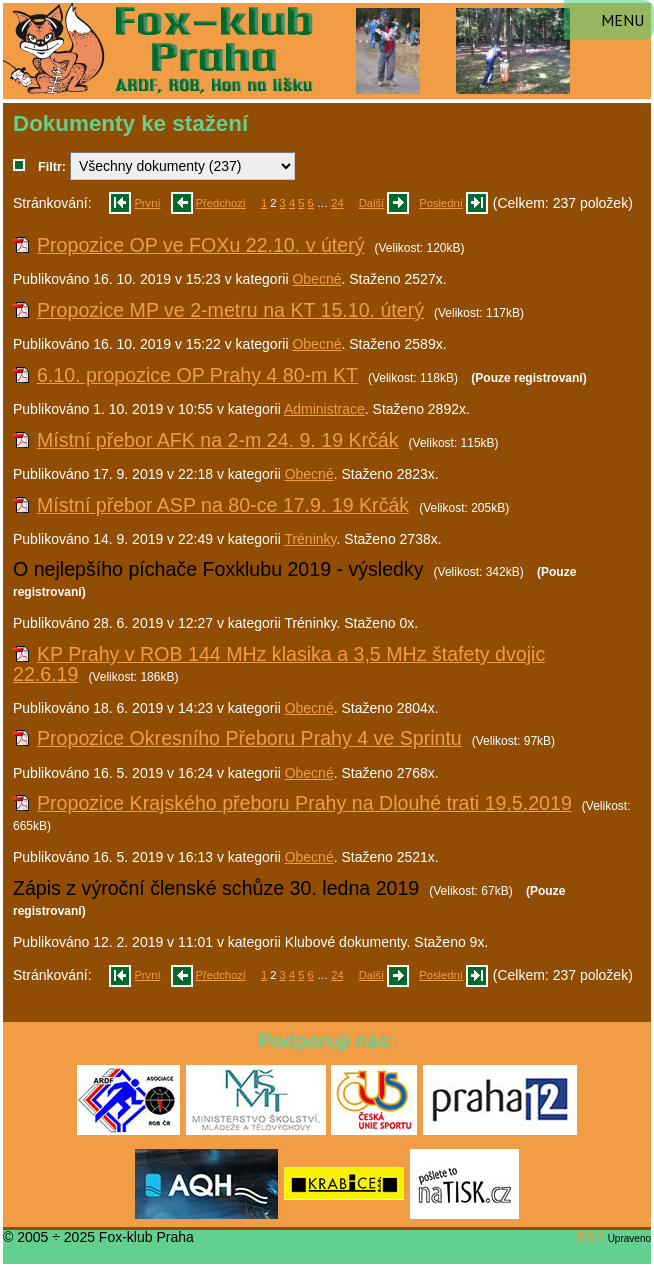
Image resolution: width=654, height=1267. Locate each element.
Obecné (316, 279)
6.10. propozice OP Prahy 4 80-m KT (197, 375)
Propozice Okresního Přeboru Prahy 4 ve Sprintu (249, 738)
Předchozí (221, 203)
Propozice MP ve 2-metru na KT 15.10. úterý (230, 310)
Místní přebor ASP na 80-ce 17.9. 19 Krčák (223, 505)
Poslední (441, 203)
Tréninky (310, 539)
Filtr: (52, 167)
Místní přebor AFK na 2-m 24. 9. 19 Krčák (218, 440)
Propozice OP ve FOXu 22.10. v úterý (200, 245)
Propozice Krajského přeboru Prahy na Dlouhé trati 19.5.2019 (304, 803)
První (147, 203)
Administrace (324, 409)
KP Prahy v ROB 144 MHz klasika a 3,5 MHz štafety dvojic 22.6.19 (279, 664)
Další (372, 203)
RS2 (590, 1237)
